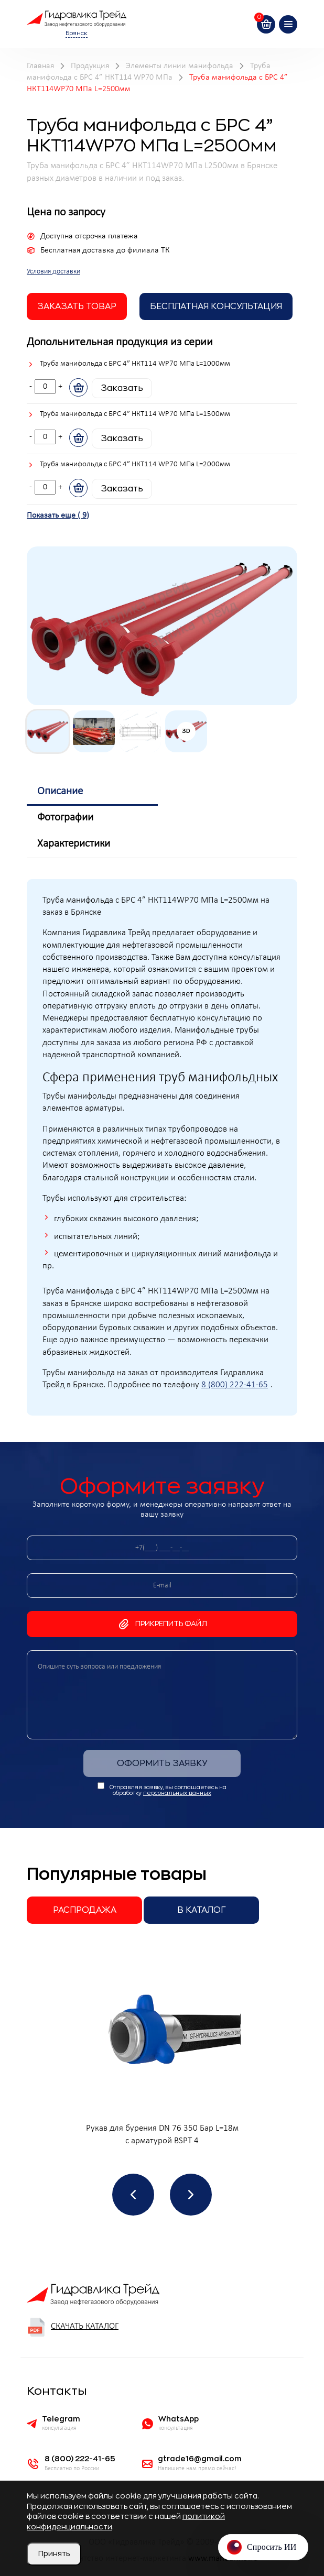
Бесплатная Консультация (216, 306)
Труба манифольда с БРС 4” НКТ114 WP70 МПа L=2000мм (135, 464)
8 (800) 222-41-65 (234, 1385)
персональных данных (177, 1793)
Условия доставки (53, 272)
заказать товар (76, 306)
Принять (54, 2553)
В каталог (201, 1910)
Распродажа (84, 1910)
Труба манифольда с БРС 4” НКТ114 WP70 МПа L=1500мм (135, 414)
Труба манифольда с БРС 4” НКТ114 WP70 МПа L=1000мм (135, 364)
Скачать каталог (72, 2327)
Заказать (122, 388)
